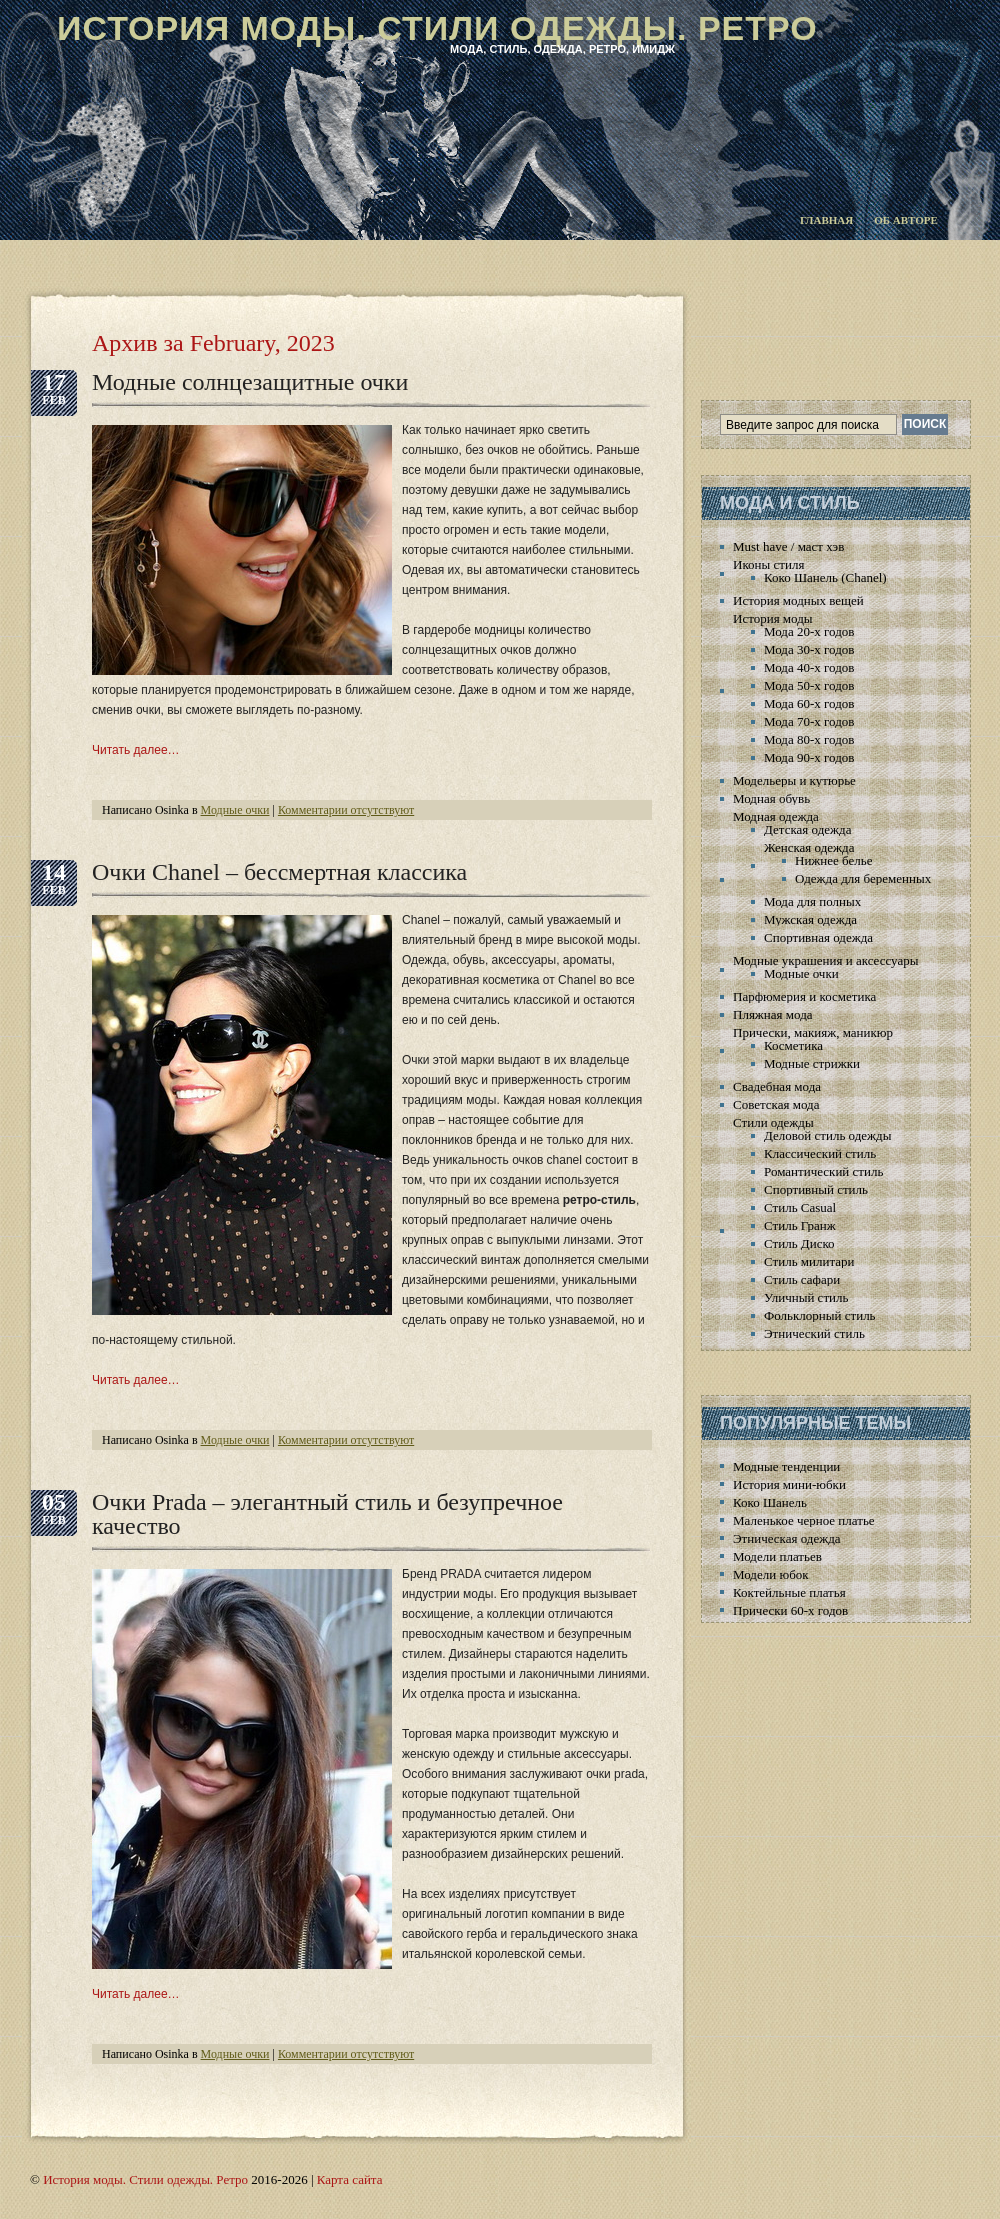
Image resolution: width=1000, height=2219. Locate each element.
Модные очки (235, 810)
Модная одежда (776, 816)
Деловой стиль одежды (827, 1135)
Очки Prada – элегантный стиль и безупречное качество (327, 1514)
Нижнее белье (833, 860)
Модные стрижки (812, 1063)
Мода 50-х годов (809, 685)
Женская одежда (809, 847)
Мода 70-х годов (809, 721)
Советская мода (776, 1104)
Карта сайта (350, 2179)
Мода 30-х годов (809, 649)
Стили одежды (773, 1122)
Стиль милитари (809, 1261)
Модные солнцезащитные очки (250, 382)
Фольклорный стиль (820, 1315)
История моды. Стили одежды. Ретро (437, 28)
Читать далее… (136, 750)
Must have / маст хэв (788, 546)
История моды (773, 618)
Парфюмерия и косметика (804, 996)
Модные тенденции (786, 1466)
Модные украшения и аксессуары (825, 960)
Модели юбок (771, 1574)
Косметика (793, 1045)
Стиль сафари (802, 1279)
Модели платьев (777, 1556)
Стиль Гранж (800, 1225)
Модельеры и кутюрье (794, 780)
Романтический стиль (823, 1171)
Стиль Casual (800, 1207)
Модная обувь (771, 798)
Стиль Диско (799, 1243)
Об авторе (906, 220)
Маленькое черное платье (804, 1520)
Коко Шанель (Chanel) (825, 577)
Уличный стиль (806, 1297)
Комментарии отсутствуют (346, 810)
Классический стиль (820, 1153)
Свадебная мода (777, 1086)
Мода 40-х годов (809, 667)
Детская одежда (807, 829)
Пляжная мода (773, 1014)
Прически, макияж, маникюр (813, 1032)
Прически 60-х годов (790, 1610)
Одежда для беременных (863, 878)
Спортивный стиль (816, 1189)
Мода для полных (812, 901)
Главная (826, 220)
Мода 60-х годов (809, 703)
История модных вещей (798, 600)
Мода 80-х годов (809, 739)
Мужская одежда (810, 919)
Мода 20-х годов (809, 631)
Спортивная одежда (818, 937)
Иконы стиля (768, 564)
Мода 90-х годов (809, 757)
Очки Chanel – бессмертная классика (279, 872)
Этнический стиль (814, 1333)
